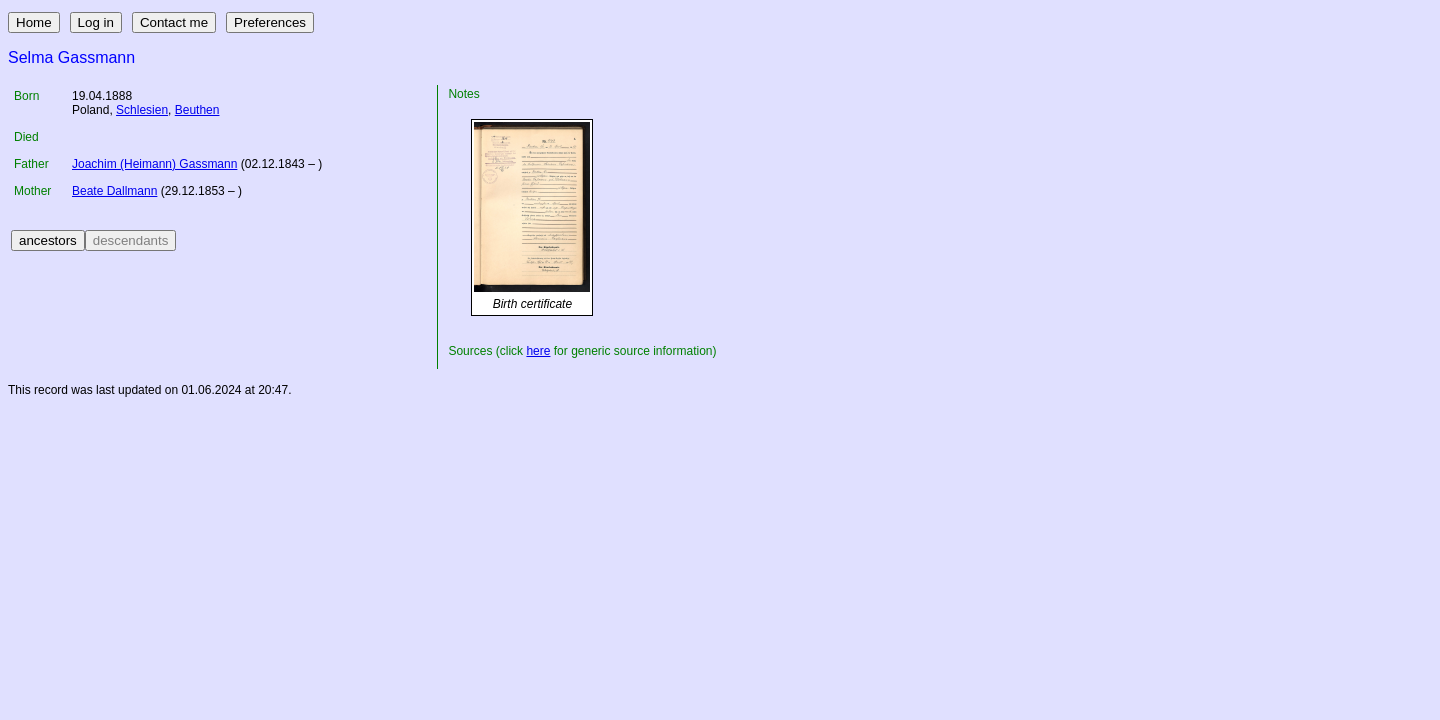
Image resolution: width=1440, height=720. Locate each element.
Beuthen (197, 110)
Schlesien (142, 110)
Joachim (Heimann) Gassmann (154, 164)
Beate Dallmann (114, 191)
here (538, 351)
